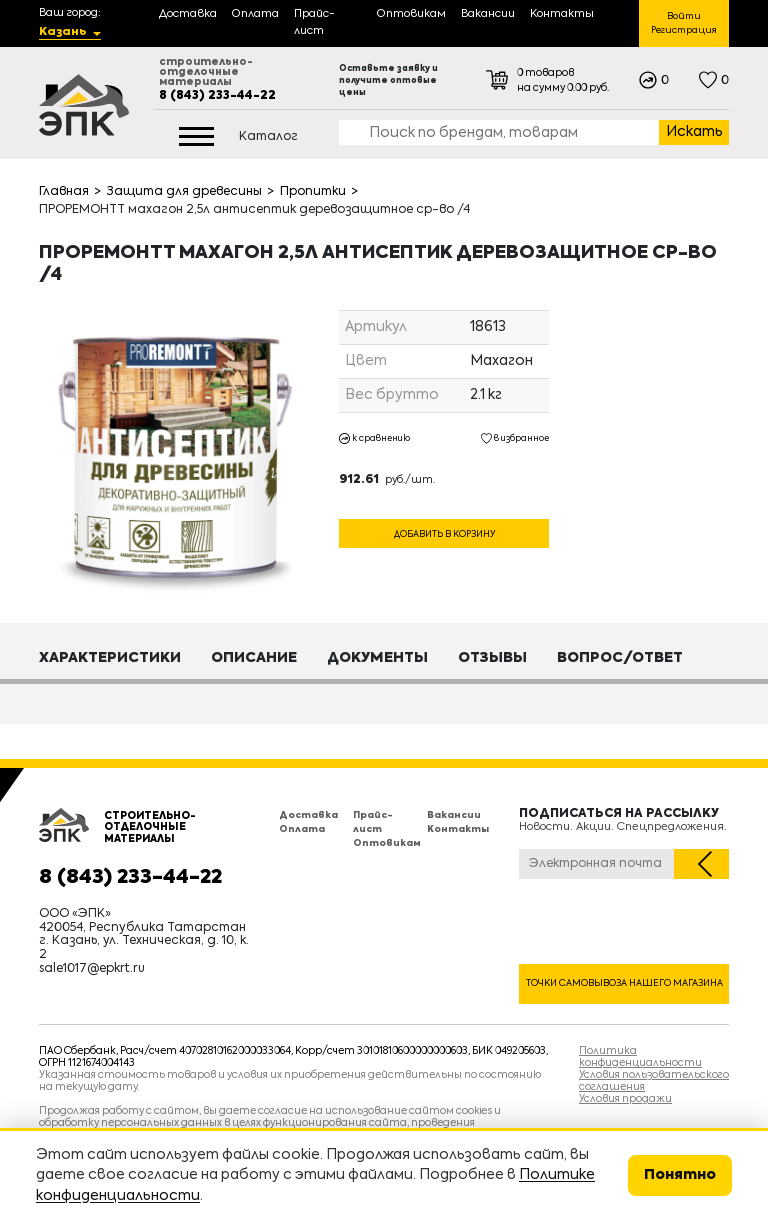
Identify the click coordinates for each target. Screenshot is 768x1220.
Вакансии (454, 815)
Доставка (308, 815)
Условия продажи (625, 1099)
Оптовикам (387, 843)
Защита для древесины (184, 192)
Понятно (680, 1175)
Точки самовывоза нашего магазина (624, 983)
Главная (64, 192)
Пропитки (313, 192)
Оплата (302, 829)
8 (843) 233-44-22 (217, 96)
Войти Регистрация (684, 23)
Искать (694, 132)
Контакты (458, 829)
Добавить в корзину (444, 533)
